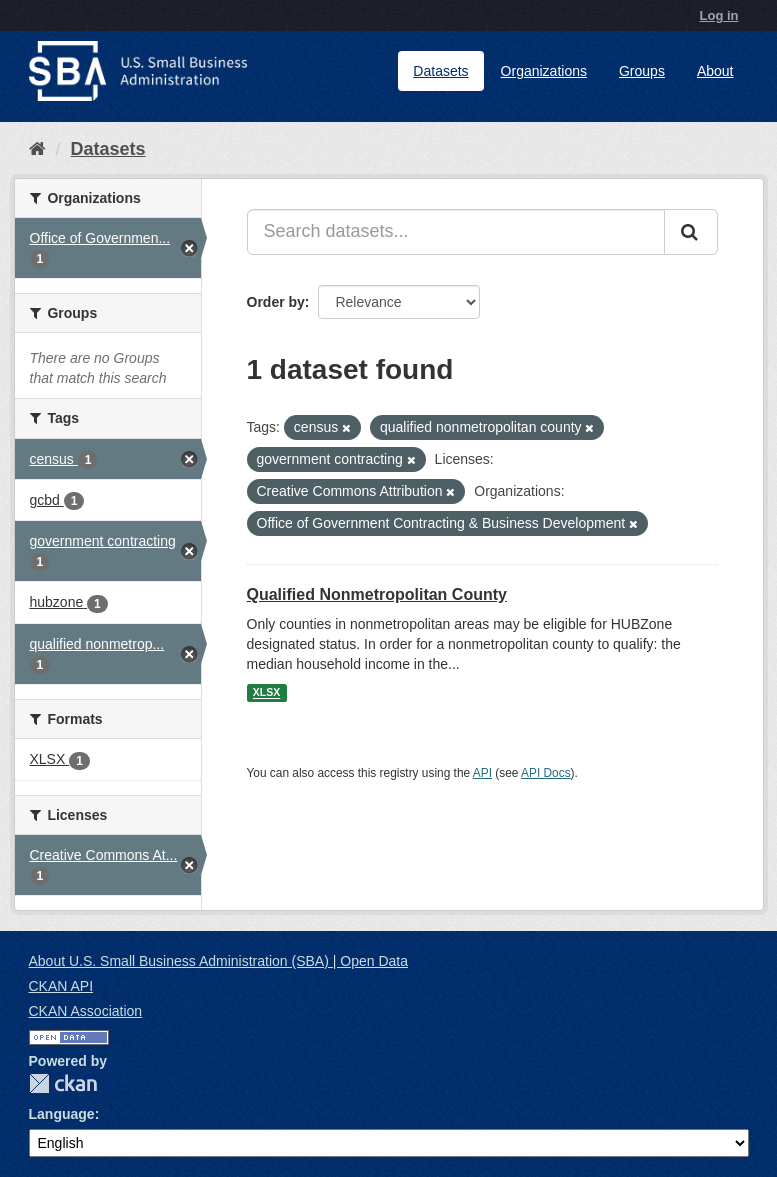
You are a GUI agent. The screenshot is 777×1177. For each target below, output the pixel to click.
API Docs (546, 773)
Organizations (544, 71)
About (715, 71)
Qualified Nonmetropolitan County (377, 594)
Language (62, 1114)
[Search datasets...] (456, 232)
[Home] (37, 149)
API (482, 773)
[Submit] (691, 232)
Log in (719, 15)
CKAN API (61, 986)
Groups (642, 71)
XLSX (266, 693)
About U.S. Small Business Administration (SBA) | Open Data (218, 961)
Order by (276, 302)
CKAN (63, 1083)
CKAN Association (86, 1011)
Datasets (440, 71)
